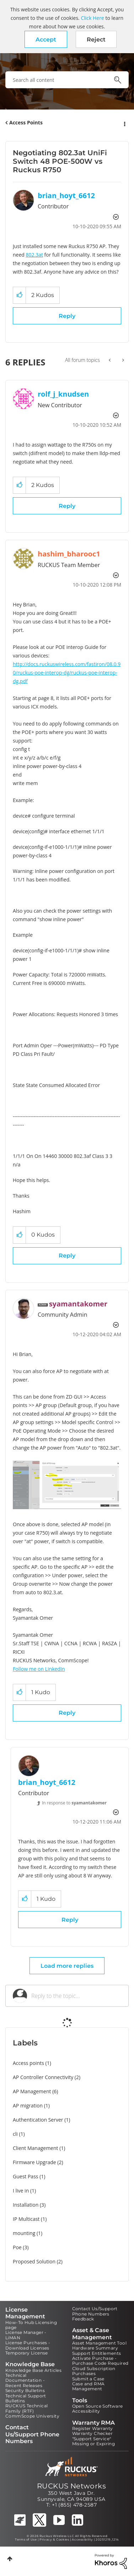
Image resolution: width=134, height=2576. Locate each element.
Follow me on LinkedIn (39, 1668)
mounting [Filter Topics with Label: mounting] (24, 2233)
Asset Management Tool (99, 2343)
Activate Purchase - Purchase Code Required (100, 2361)
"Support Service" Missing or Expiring (93, 2441)
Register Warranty (92, 2428)
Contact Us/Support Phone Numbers (95, 2311)
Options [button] (124, 123)
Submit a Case (88, 2378)
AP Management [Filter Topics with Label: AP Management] (32, 2091)
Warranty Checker (92, 2433)
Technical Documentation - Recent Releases (25, 2380)
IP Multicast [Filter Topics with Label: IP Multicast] (26, 2219)
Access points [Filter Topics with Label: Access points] (28, 2063)
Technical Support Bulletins (25, 2398)
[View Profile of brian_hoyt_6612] (66, 195)
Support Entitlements (96, 2353)
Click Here (92, 18)
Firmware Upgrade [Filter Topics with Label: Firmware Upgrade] (34, 2162)
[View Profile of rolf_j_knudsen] (63, 394)
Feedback (83, 2319)
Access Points (26, 122)
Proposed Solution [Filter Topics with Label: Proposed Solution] (34, 2261)
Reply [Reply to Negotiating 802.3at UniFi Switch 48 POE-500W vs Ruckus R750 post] (67, 316)
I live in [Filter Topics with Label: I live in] (21, 2190)
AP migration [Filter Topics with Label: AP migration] (28, 2105)
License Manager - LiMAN (26, 2335)
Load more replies (67, 1965)
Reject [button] (96, 39)
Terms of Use (26, 2539)
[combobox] (67, 79)
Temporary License (26, 2353)
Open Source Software (97, 2406)
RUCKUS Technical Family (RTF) (26, 2408)
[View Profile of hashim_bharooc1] (69, 554)
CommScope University (32, 2416)
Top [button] (10, 2559)
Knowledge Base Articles (33, 2370)
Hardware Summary (95, 2348)
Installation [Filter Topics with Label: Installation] (25, 2204)
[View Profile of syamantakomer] (78, 1304)
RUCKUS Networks (71, 2486)
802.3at (34, 254)
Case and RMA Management (88, 2386)
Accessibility (86, 2411)
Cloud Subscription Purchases (94, 2371)
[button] (46, 39)
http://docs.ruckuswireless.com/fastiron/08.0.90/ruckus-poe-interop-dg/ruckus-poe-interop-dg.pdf (66, 672)
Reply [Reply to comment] (67, 506)
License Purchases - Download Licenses (27, 2345)
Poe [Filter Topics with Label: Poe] (17, 2247)
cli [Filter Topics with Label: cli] (15, 2133)
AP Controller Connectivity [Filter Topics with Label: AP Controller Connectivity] (43, 2077)
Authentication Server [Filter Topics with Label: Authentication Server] (38, 2119)
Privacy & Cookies (54, 2539)
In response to (74, 1803)
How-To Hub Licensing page (31, 2325)
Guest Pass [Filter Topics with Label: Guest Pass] (25, 2176)
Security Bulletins (25, 2390)
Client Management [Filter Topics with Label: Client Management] (35, 2148)
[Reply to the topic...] (76, 1996)
